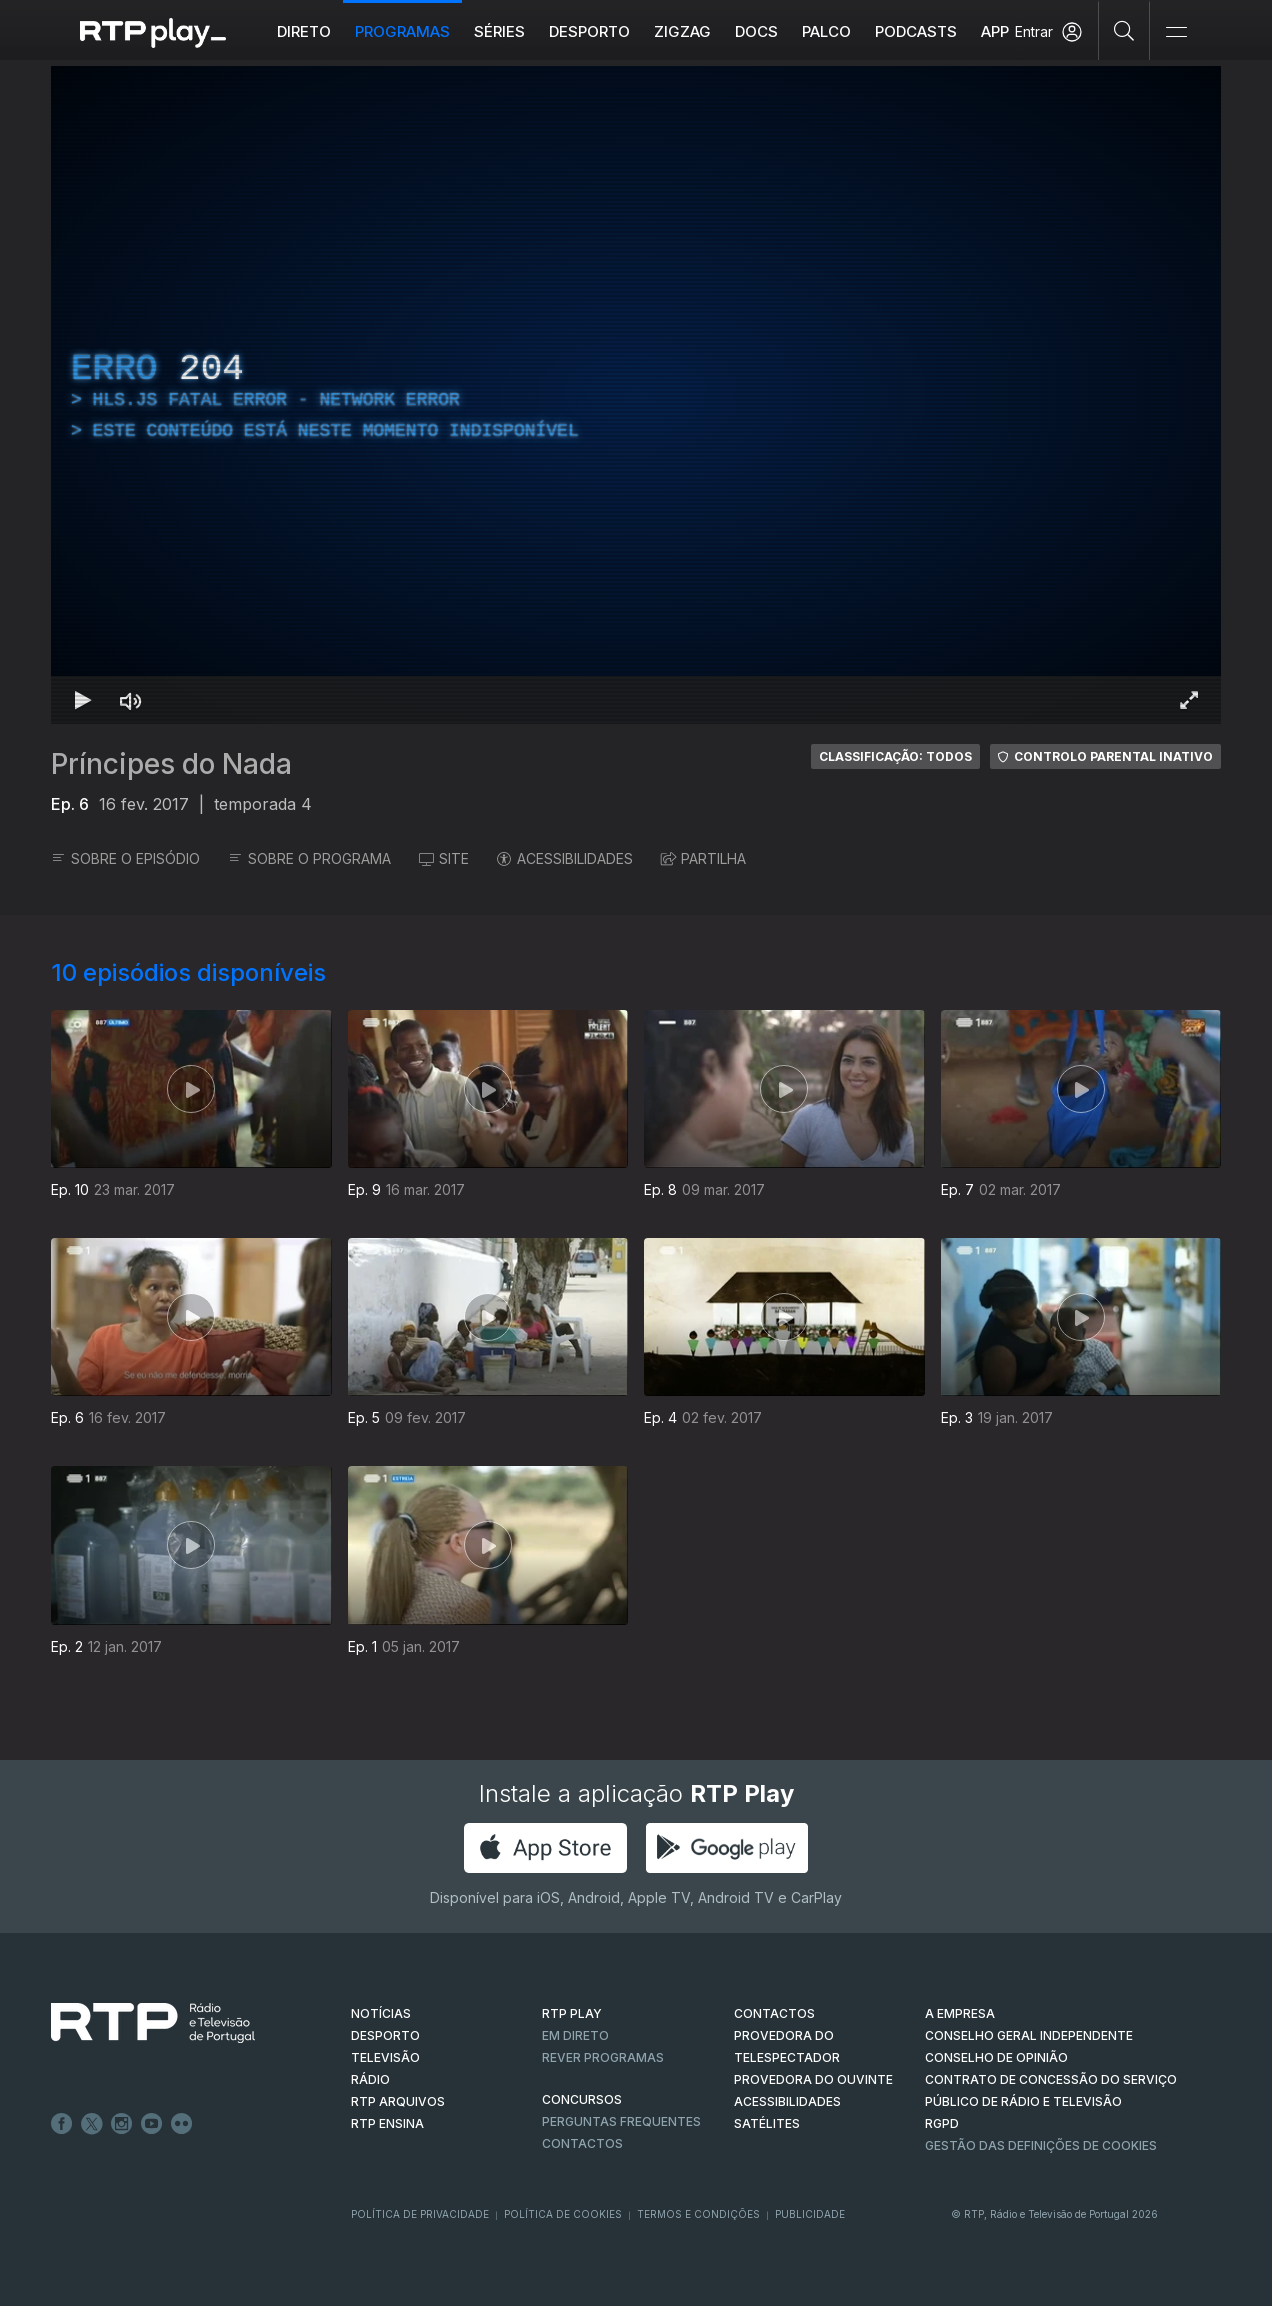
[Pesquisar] (1124, 30)
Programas (402, 31)
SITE (444, 858)
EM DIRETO (575, 2035)
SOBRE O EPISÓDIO (125, 858)
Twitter (92, 2124)
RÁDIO (370, 2079)
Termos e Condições (698, 2214)
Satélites (767, 2123)
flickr (182, 2124)
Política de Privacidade (420, 2214)
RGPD (942, 2123)
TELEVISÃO (385, 2057)
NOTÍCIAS (381, 2013)
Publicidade (810, 2214)
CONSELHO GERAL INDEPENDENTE (1029, 2035)
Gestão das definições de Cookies (1041, 2145)
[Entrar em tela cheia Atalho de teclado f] (1189, 700)
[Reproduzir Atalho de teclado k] (83, 700)
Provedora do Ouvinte (813, 2079)
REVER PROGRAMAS (603, 2057)
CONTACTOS (774, 2013)
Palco (826, 31)
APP (995, 31)
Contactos (582, 2143)
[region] (636, 395)
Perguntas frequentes (621, 2121)
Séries (499, 31)
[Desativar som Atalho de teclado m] (131, 700)
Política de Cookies (563, 2214)
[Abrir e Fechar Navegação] (1176, 32)
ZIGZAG (682, 31)
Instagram (122, 2124)
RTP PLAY (572, 2013)
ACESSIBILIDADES (565, 858)
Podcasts (916, 31)
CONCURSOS (582, 2099)
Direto (304, 31)
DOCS (756, 31)
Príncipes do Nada (171, 764)
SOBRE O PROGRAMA (309, 858)
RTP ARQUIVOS (398, 2101)
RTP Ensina (387, 2123)
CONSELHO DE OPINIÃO (996, 2057)
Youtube (152, 2124)
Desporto (589, 31)
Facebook (62, 2124)
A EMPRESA (960, 2013)
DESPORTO (385, 2035)
